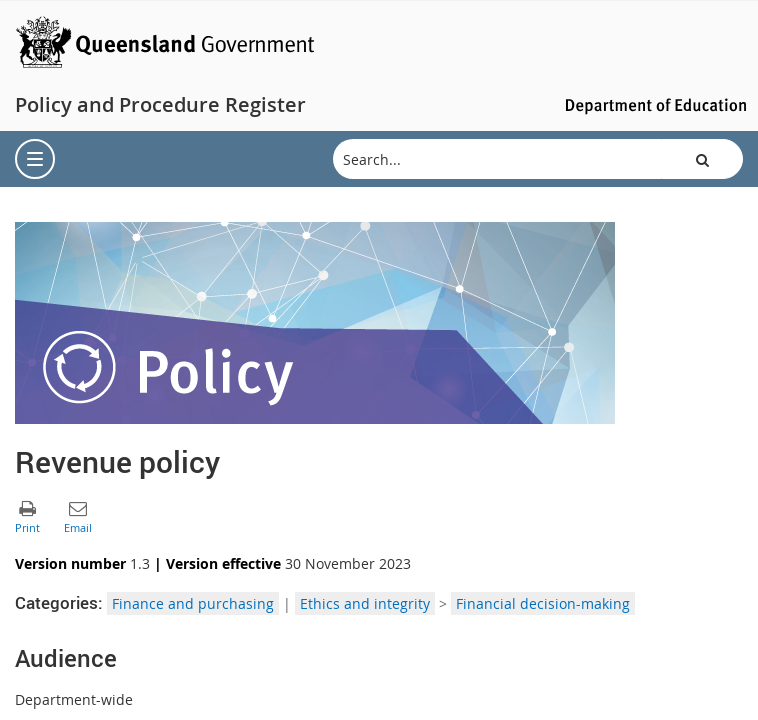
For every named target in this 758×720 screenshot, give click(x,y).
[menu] (35, 159)
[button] (702, 159)
